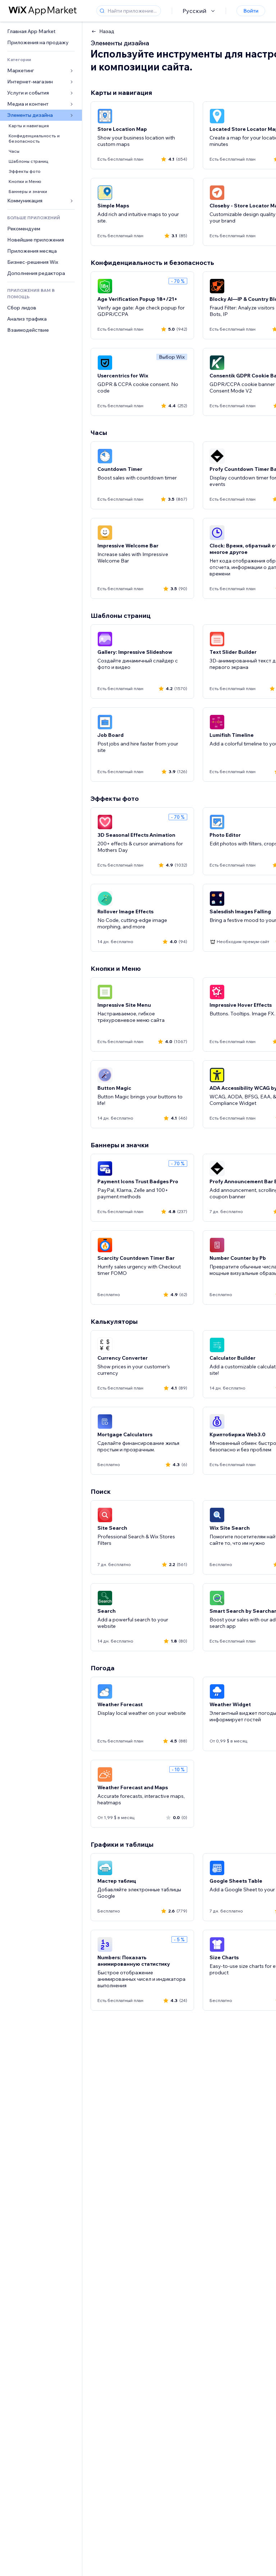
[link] (41, 31)
